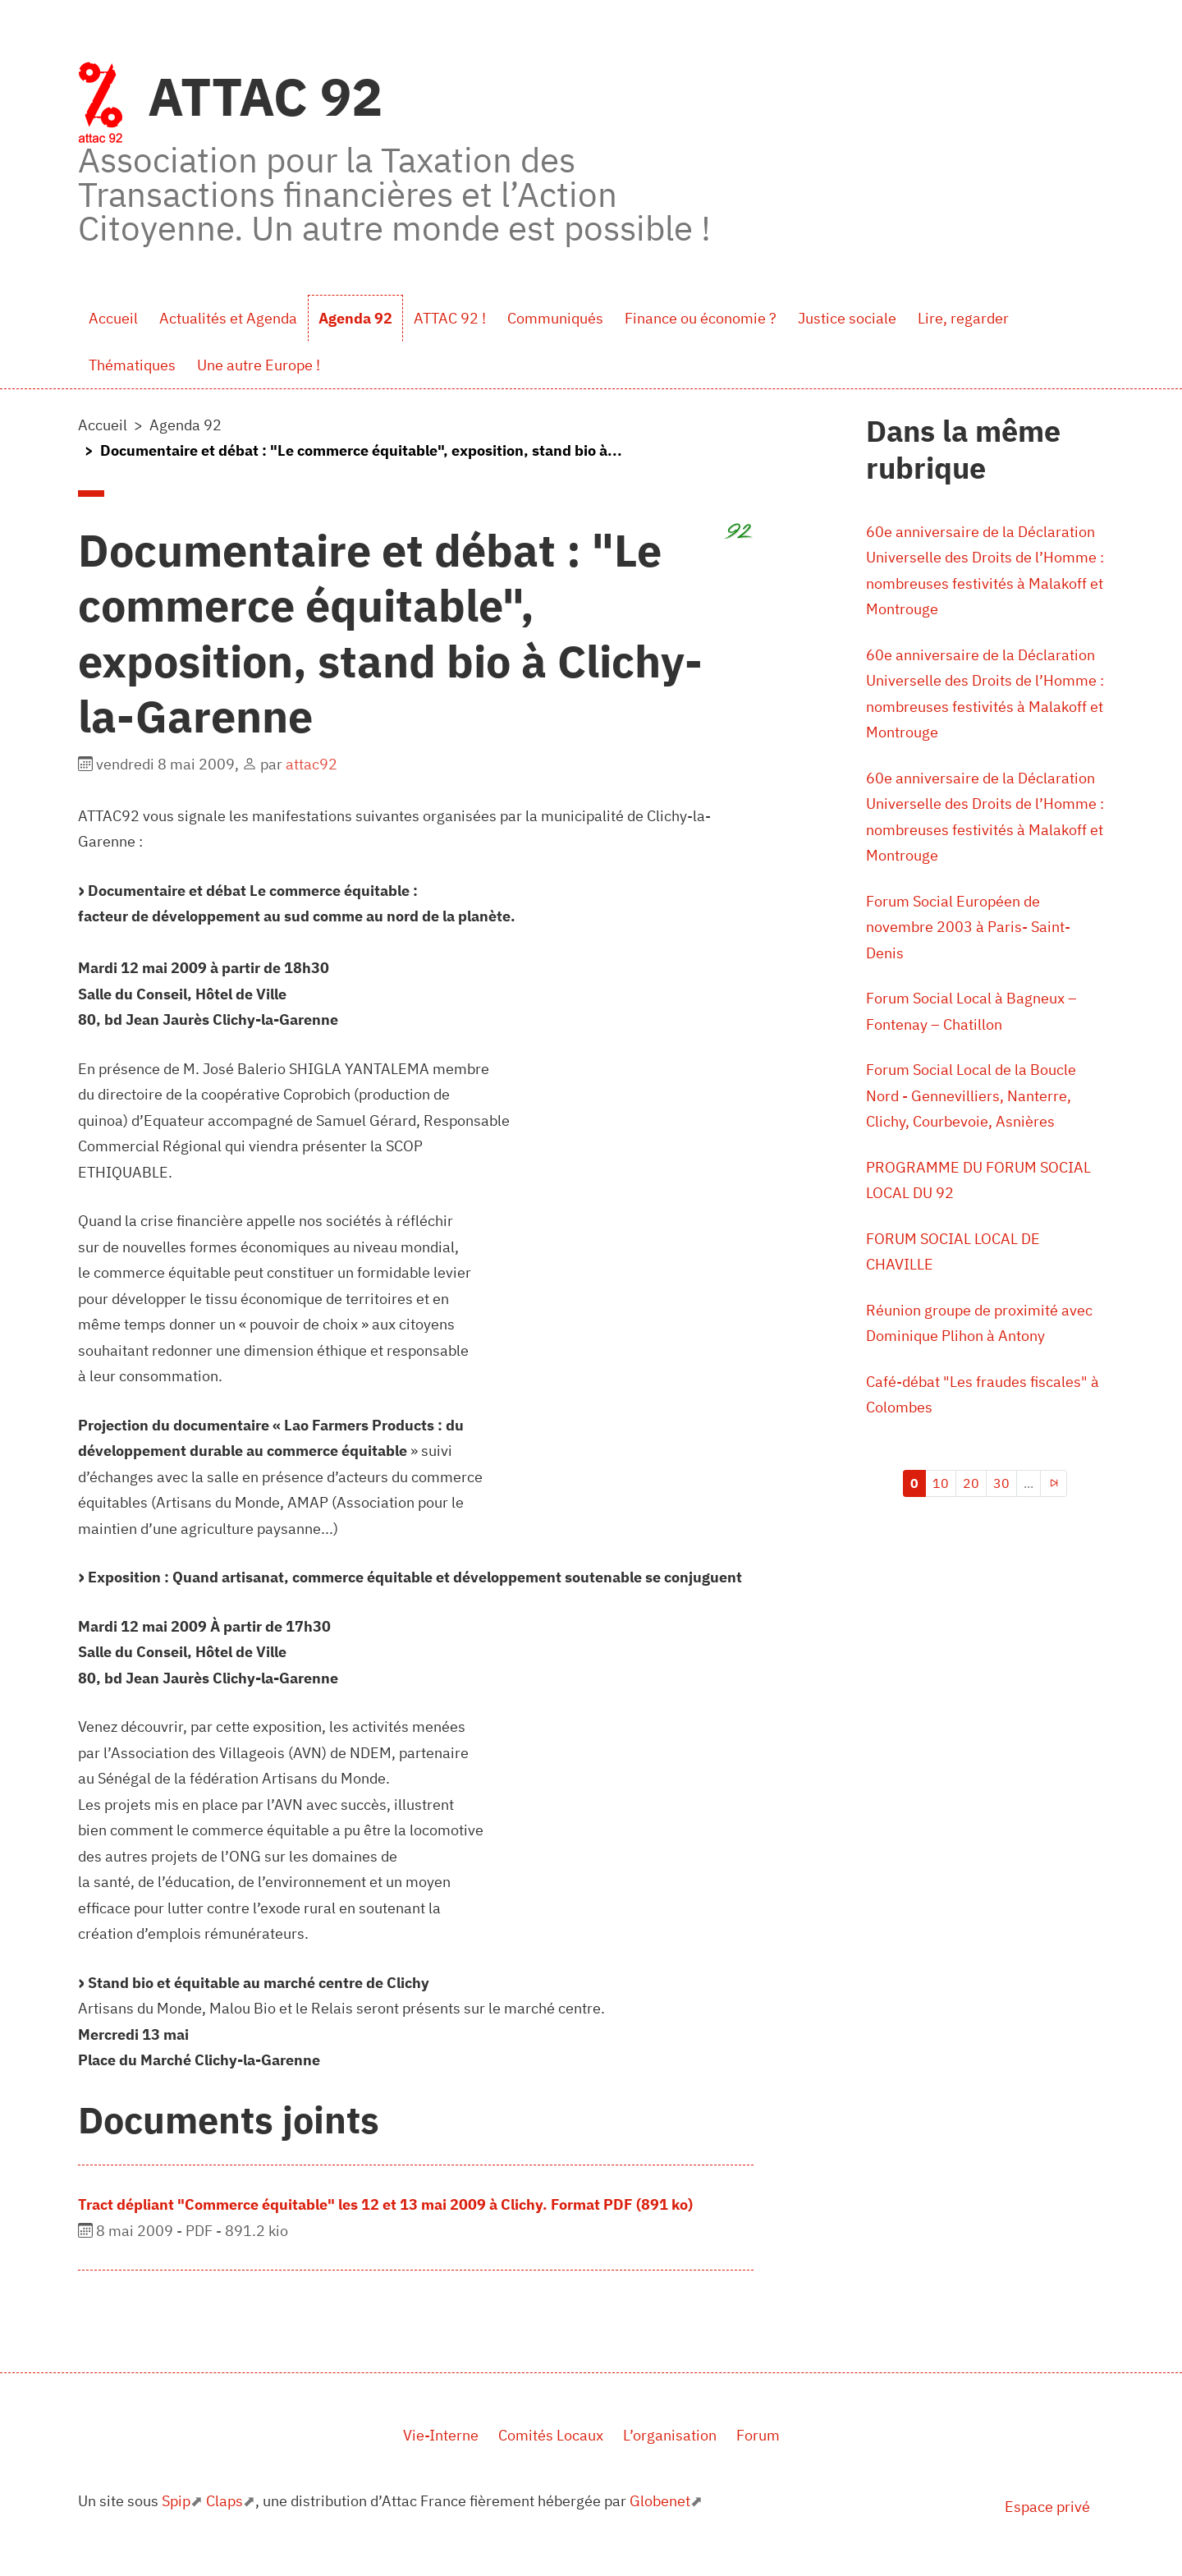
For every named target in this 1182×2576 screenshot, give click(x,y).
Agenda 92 (355, 318)
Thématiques (132, 365)
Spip (176, 2500)
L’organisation (670, 2435)
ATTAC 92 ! (450, 318)
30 (1001, 1483)
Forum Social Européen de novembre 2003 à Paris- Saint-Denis (968, 927)
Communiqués (555, 318)
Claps (224, 2500)
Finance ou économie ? (701, 318)
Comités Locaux (550, 2435)
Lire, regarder (963, 318)
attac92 (311, 764)
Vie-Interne (441, 2435)
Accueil (113, 318)
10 (940, 1483)
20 (971, 1483)
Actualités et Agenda (228, 318)
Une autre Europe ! (258, 365)
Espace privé (1047, 2506)
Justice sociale (847, 318)
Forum (758, 2435)
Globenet (660, 2500)
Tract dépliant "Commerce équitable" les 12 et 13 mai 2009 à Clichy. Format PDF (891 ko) (385, 2204)
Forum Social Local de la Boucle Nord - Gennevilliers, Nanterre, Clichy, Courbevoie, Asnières (971, 1095)
